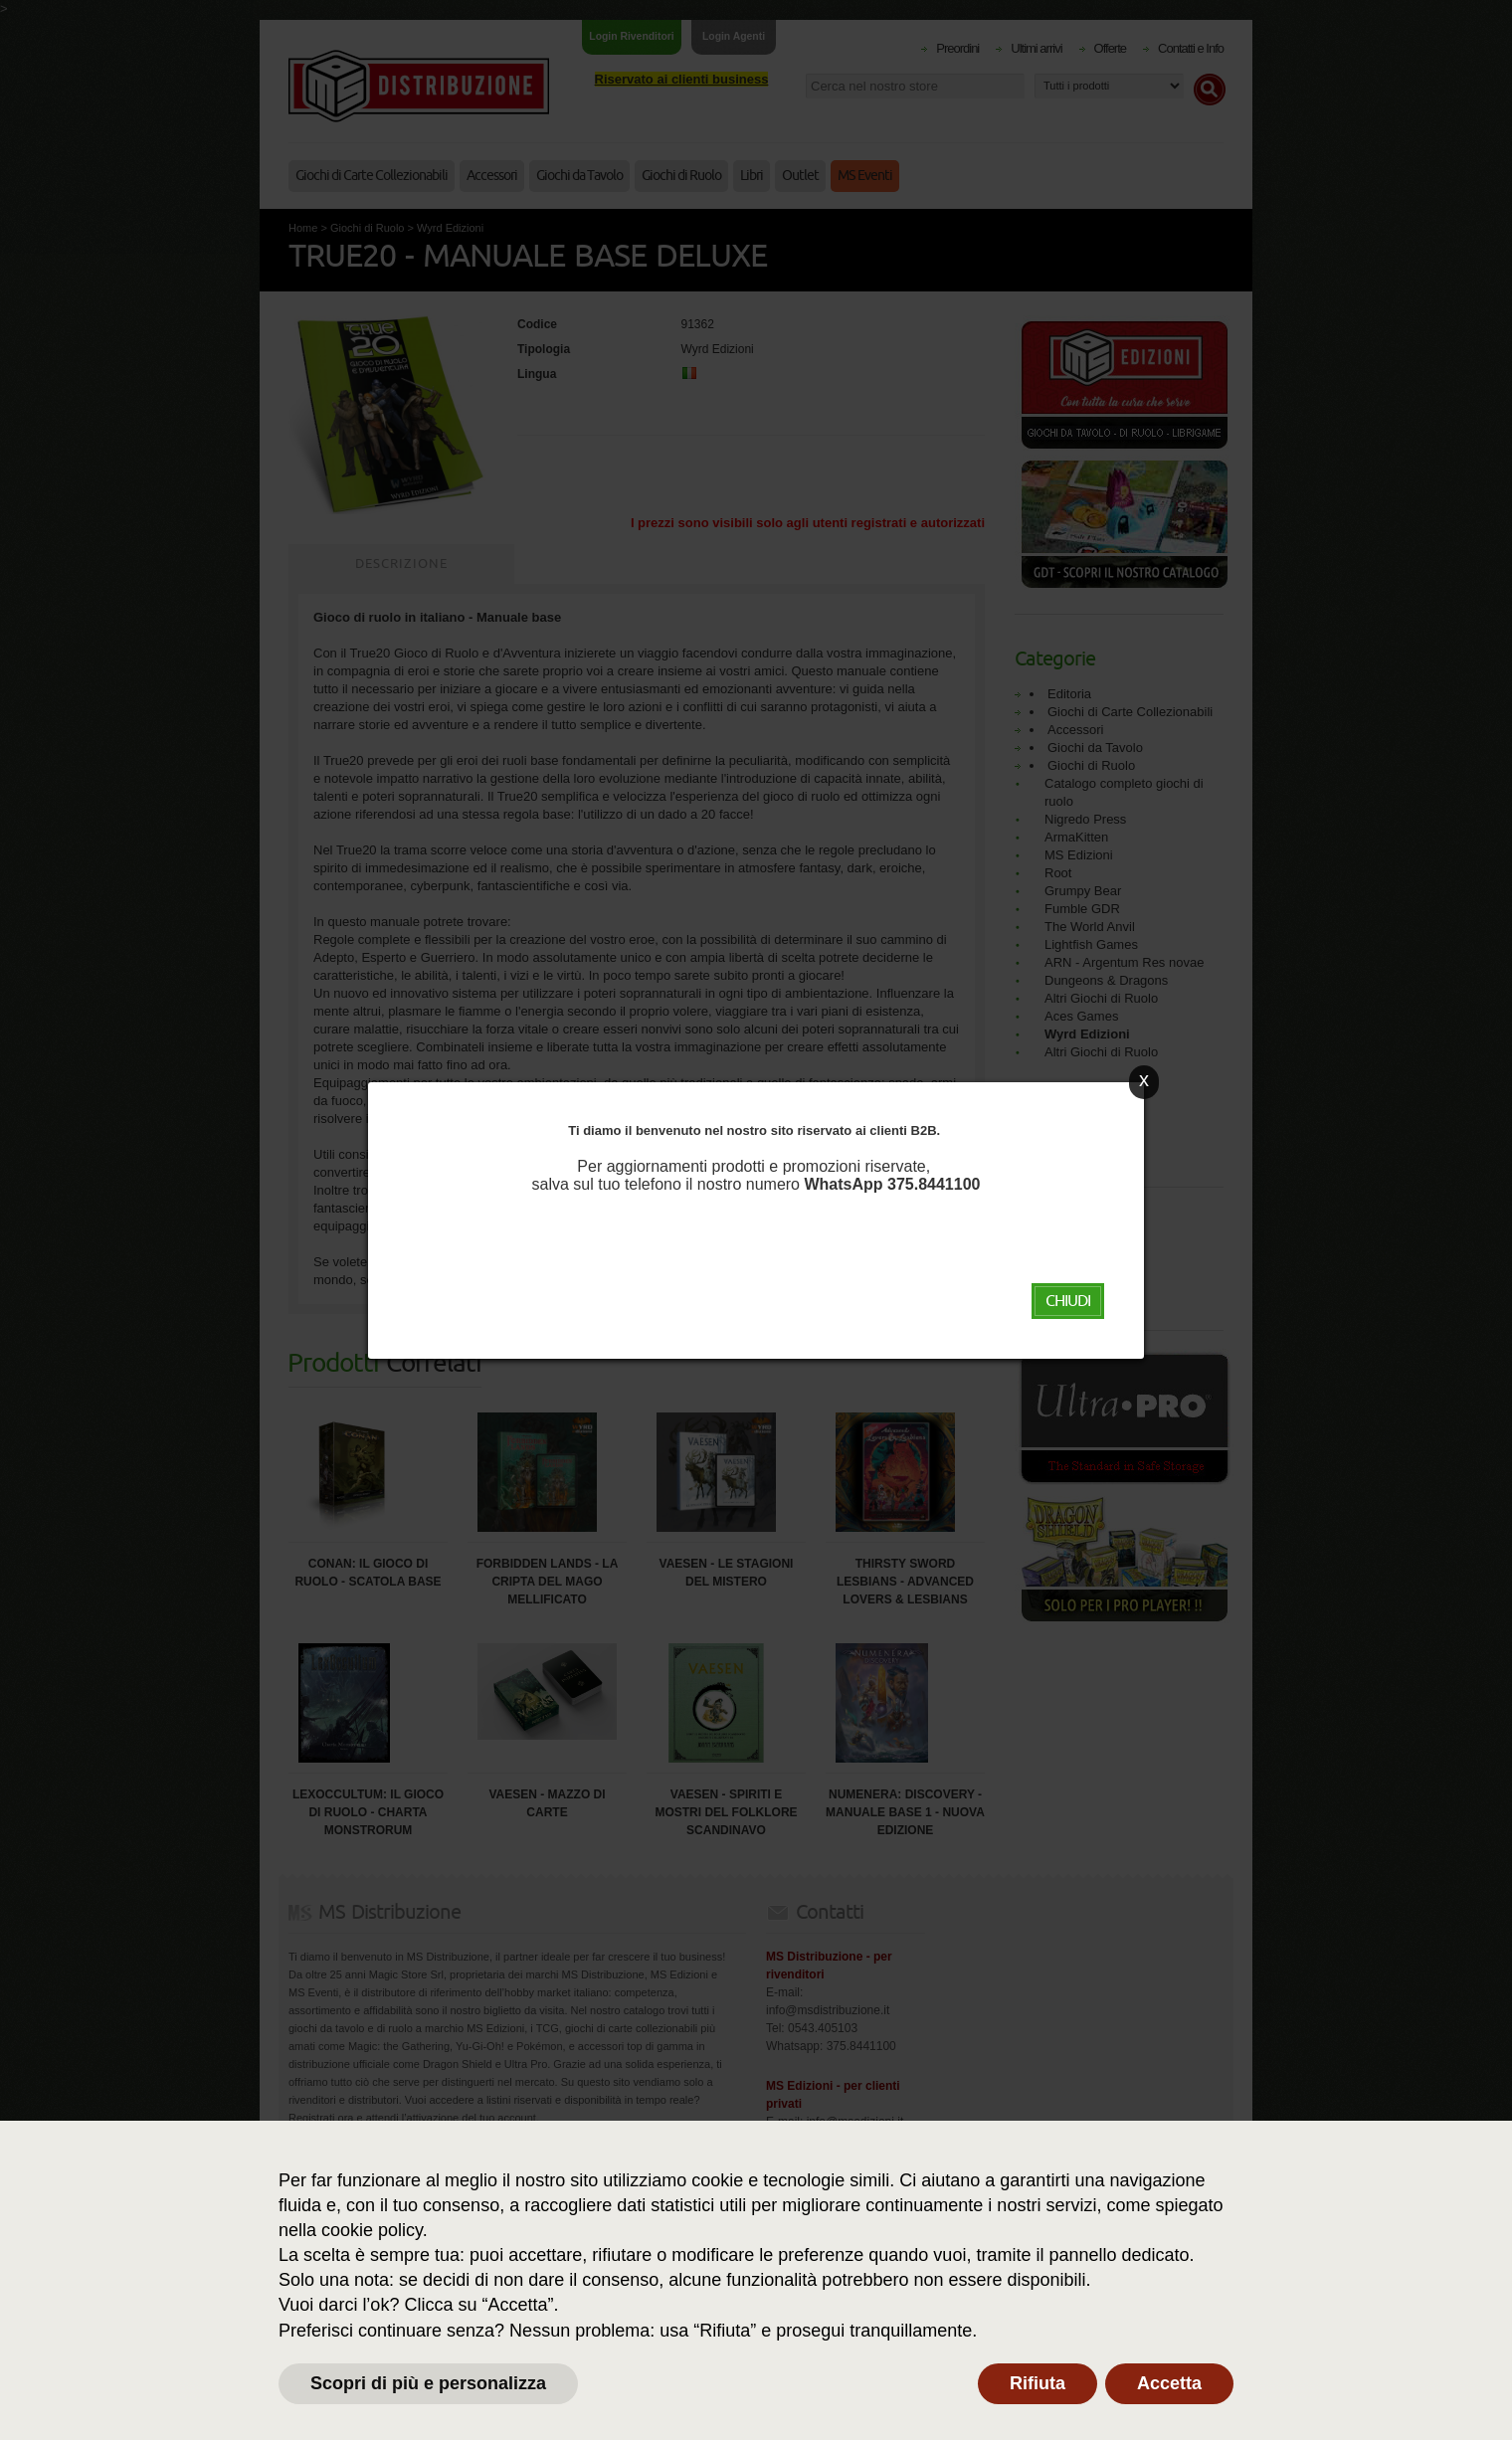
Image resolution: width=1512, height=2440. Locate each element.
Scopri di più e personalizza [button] (428, 2383)
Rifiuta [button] (1037, 2383)
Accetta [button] (1169, 2383)
